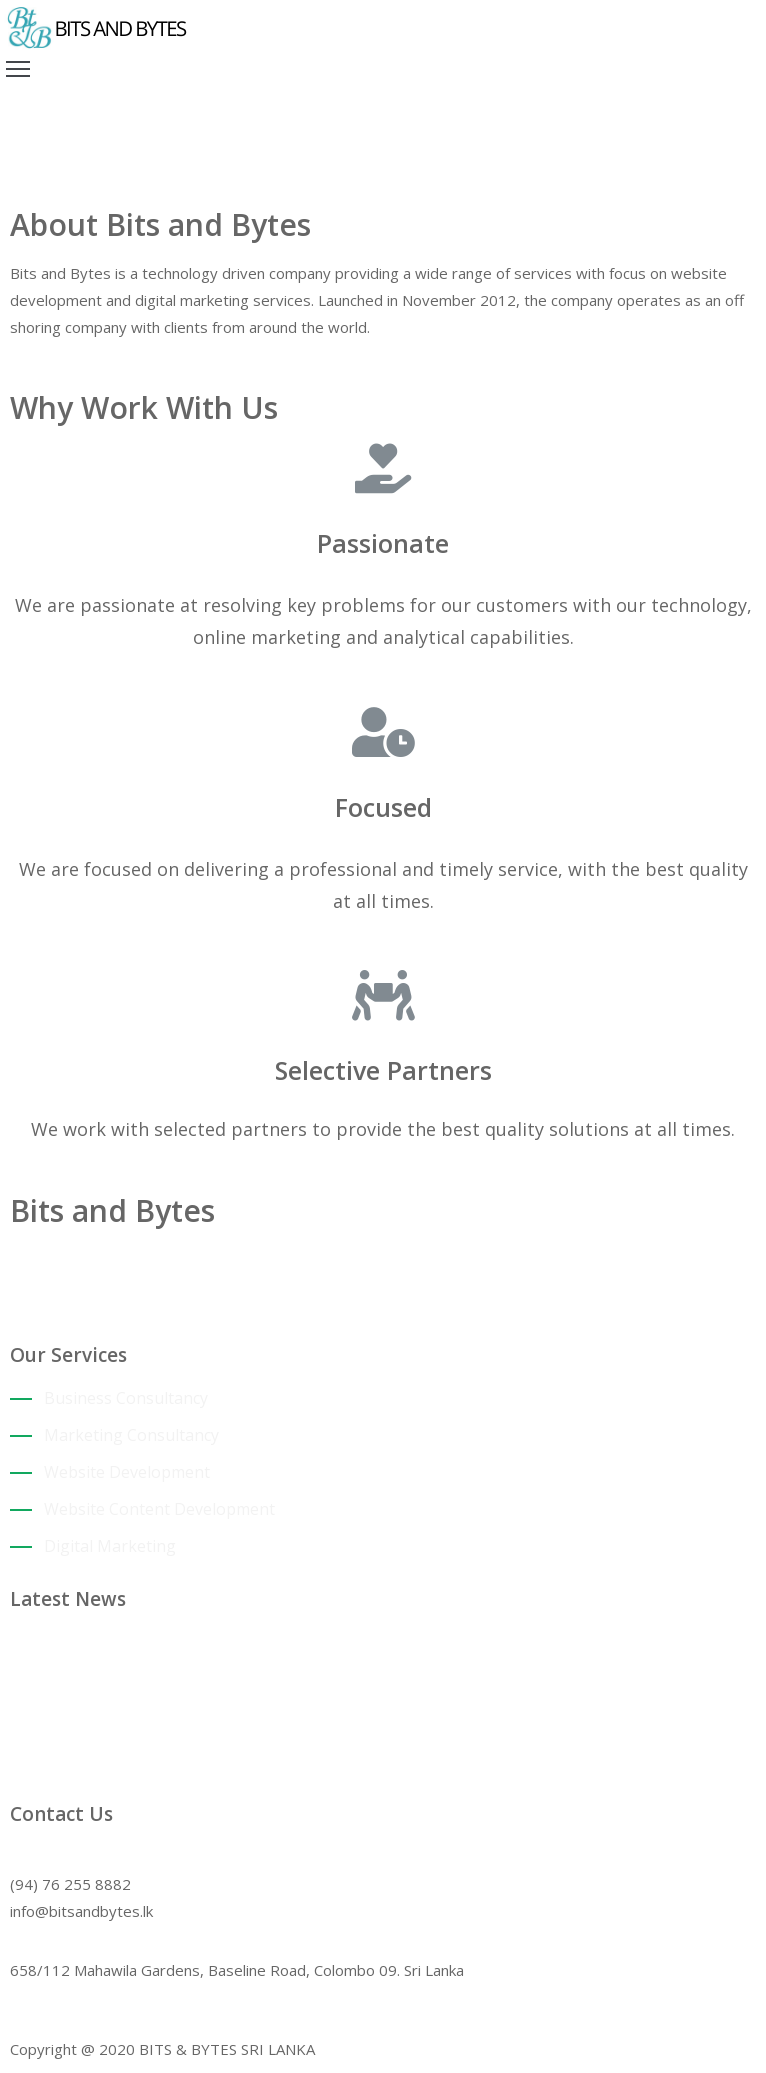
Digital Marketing (110, 1546)
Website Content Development (159, 1509)
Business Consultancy (126, 1398)
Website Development (127, 1472)
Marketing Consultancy (131, 1435)
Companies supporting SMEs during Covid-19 (221, 1719)
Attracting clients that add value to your (202, 1641)
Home (32, 174)
